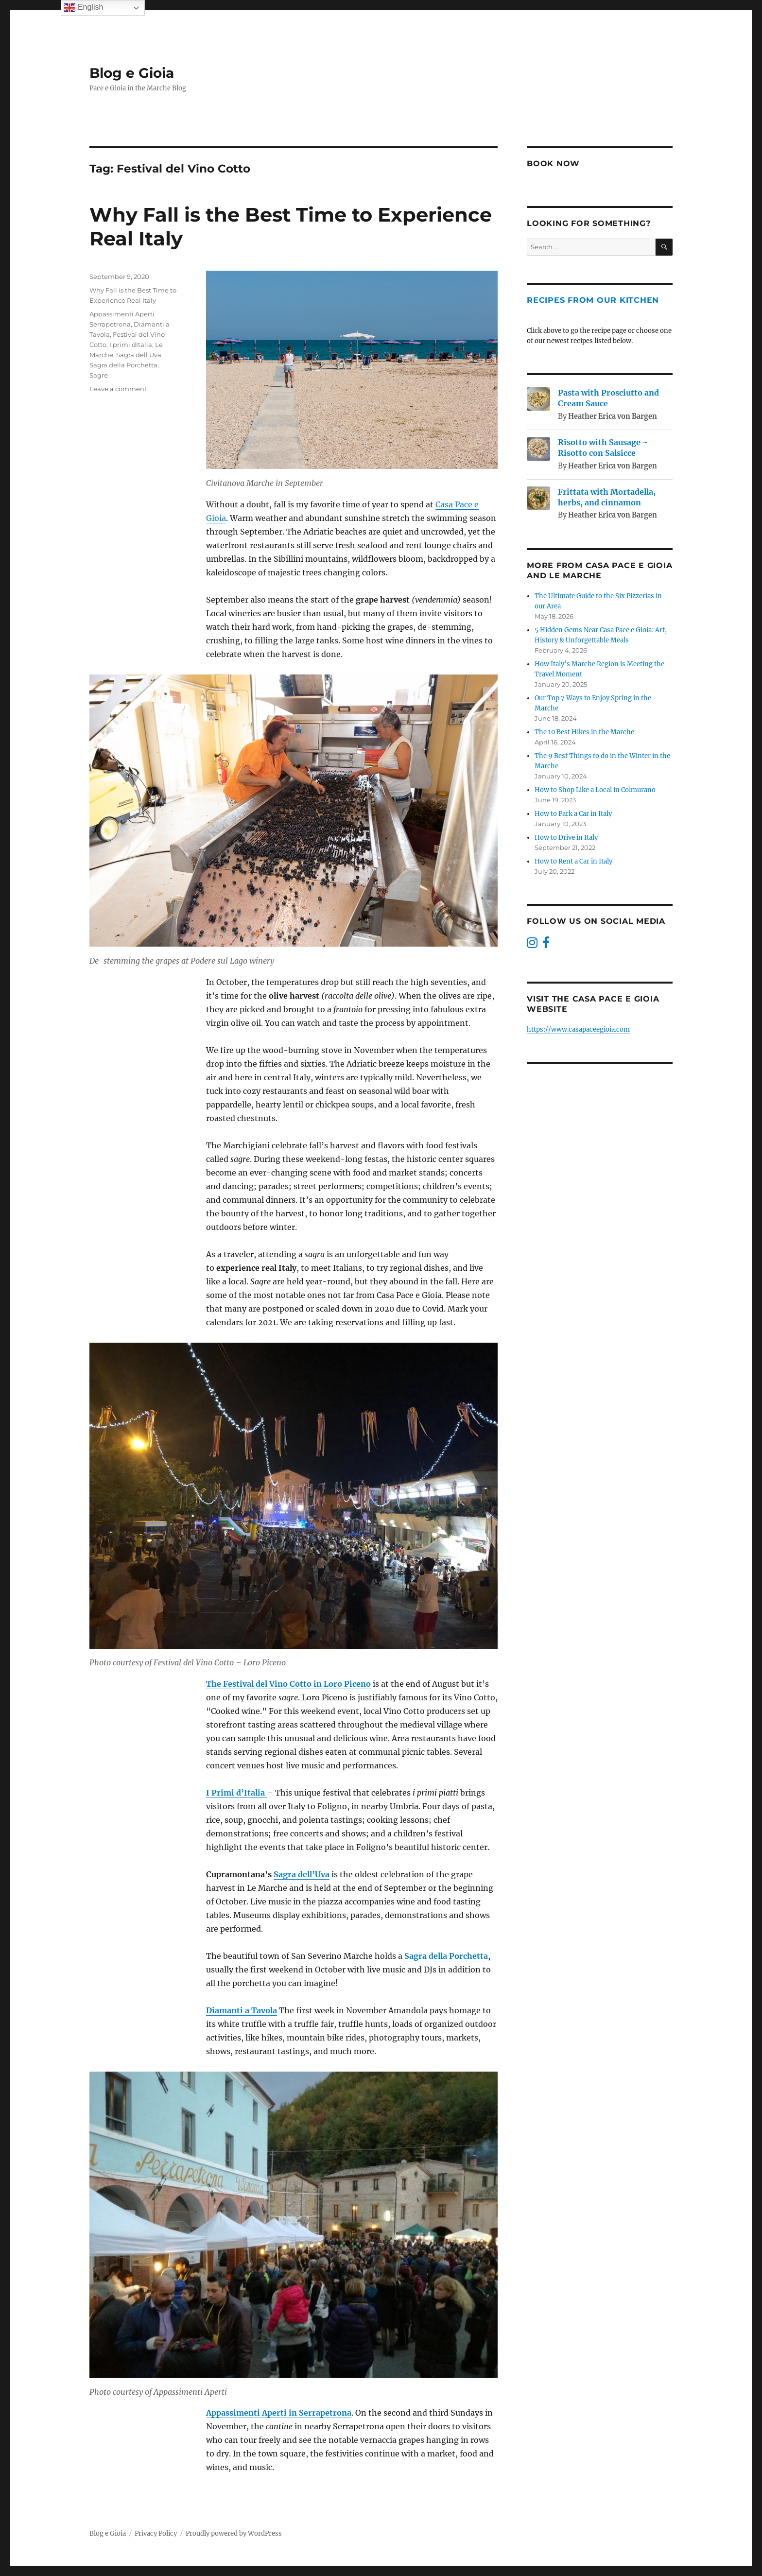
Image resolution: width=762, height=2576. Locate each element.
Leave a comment (118, 389)
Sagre (98, 375)
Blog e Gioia (131, 73)
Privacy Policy (156, 2533)
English (83, 8)
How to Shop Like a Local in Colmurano (596, 790)
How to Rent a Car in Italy (573, 861)
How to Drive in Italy (566, 837)
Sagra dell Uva (138, 355)
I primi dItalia (130, 344)
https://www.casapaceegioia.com (578, 1029)
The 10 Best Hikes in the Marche (584, 732)
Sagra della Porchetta (123, 365)
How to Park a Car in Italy (573, 814)
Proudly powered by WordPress (234, 2533)
